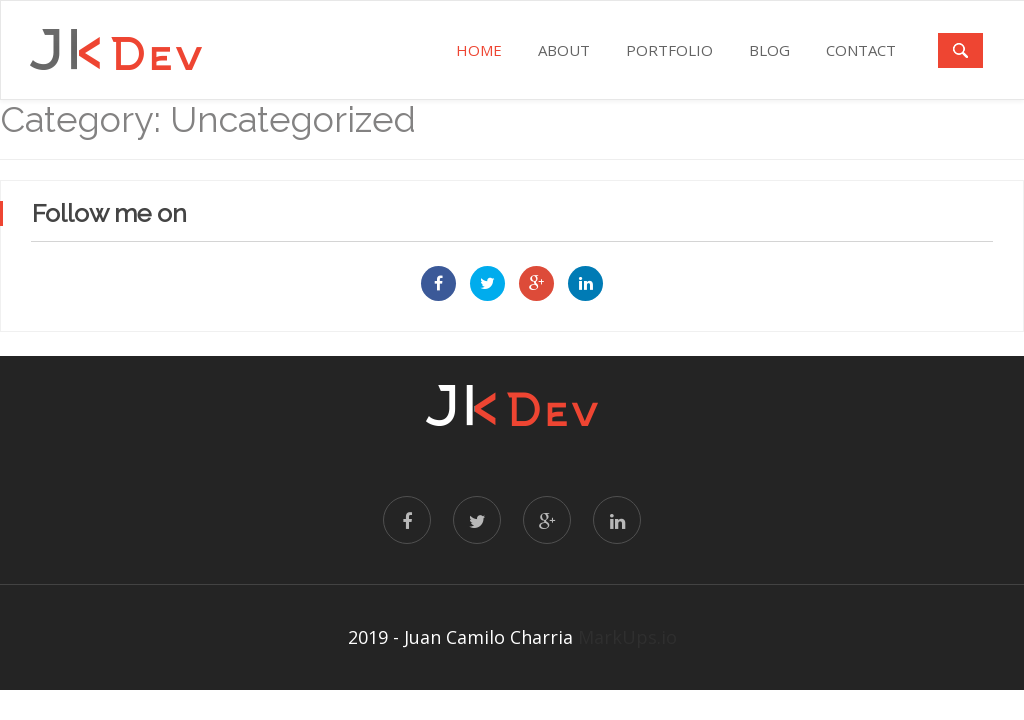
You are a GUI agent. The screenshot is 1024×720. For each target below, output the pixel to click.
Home (479, 50)
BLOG (769, 50)
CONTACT (861, 50)
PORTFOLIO (669, 50)
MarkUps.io (627, 637)
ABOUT (564, 50)
